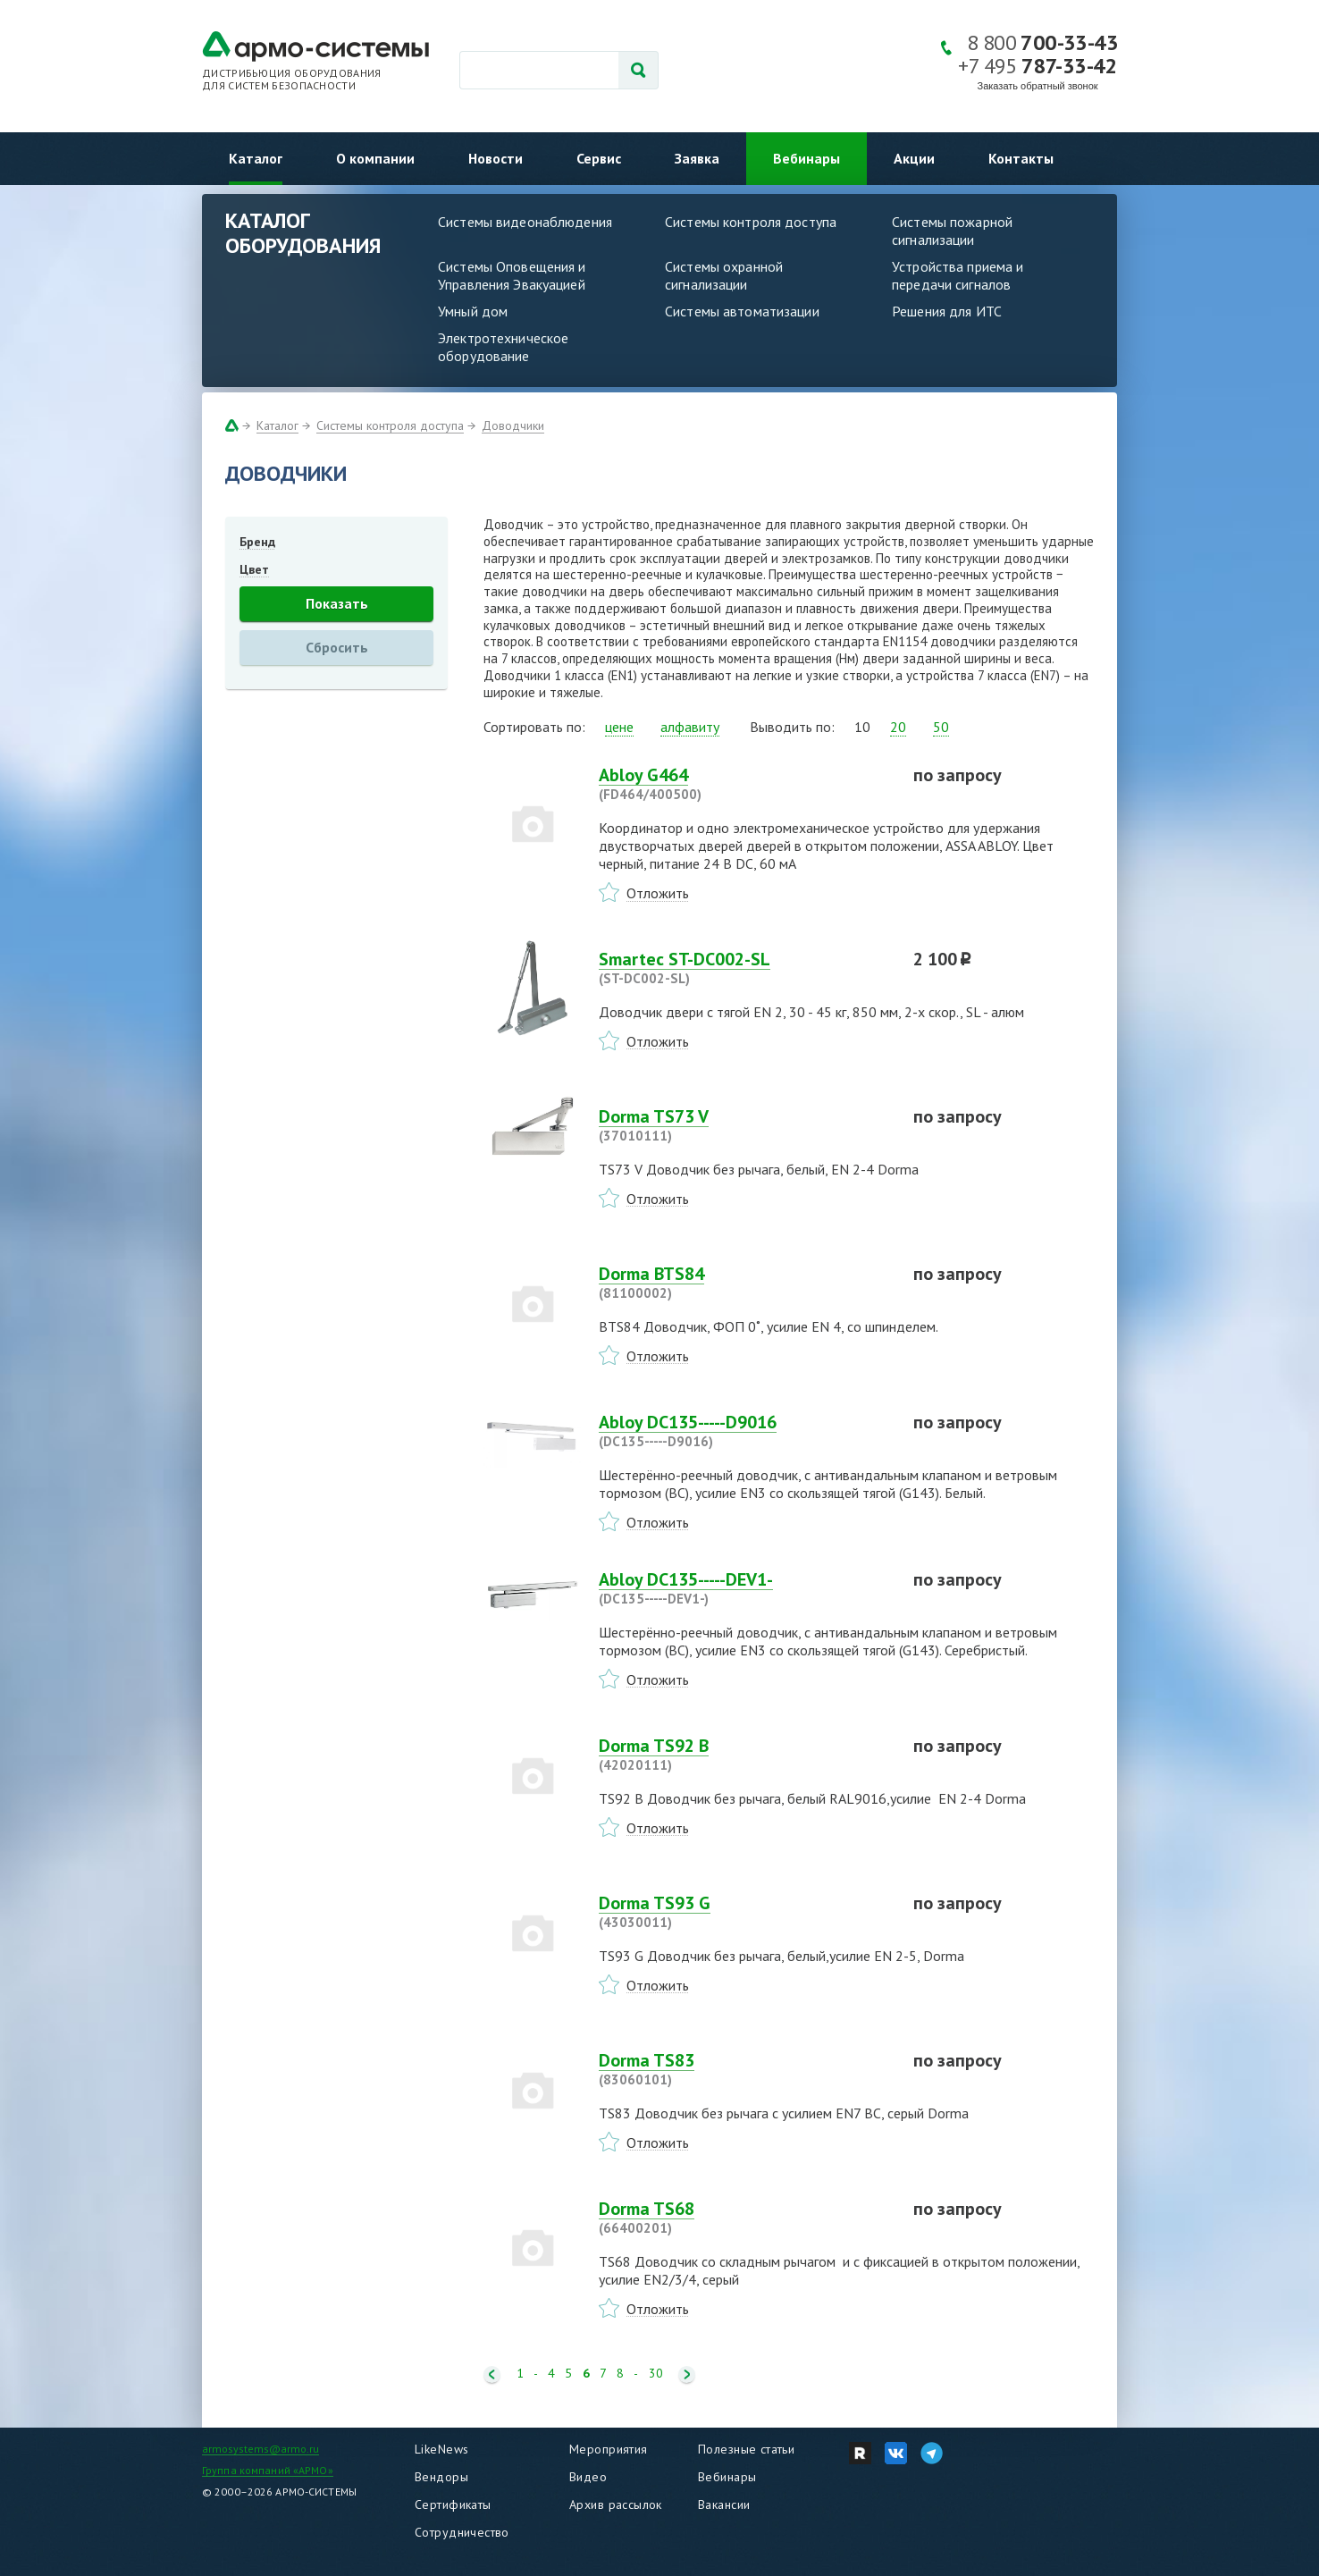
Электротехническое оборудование (503, 347)
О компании (375, 158)
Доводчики (513, 425)
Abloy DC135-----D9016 (745, 1431)
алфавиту (689, 727)
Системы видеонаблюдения (525, 222)
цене (619, 727)
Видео (588, 2477)
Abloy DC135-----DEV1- (745, 1588)
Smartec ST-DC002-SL (745, 968)
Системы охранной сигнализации (724, 275)
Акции (914, 158)
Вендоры (441, 2477)
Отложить (657, 893)
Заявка (697, 158)
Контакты (1021, 158)
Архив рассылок (615, 2504)
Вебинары (806, 158)
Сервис (598, 158)
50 (941, 727)
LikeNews (441, 2449)
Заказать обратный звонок (1038, 85)
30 (656, 2373)
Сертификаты (453, 2504)
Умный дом (473, 311)
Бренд (257, 542)
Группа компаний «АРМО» (267, 2470)
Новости (495, 158)
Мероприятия (608, 2449)
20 (898, 727)
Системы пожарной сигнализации (952, 230)
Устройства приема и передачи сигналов (957, 275)
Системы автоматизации (742, 311)
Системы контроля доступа (750, 222)
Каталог (255, 158)
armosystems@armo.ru (260, 2448)
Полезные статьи (746, 2449)
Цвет (254, 569)
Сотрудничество (462, 2532)
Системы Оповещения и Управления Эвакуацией (512, 275)
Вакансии (724, 2504)
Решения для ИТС (947, 311)
